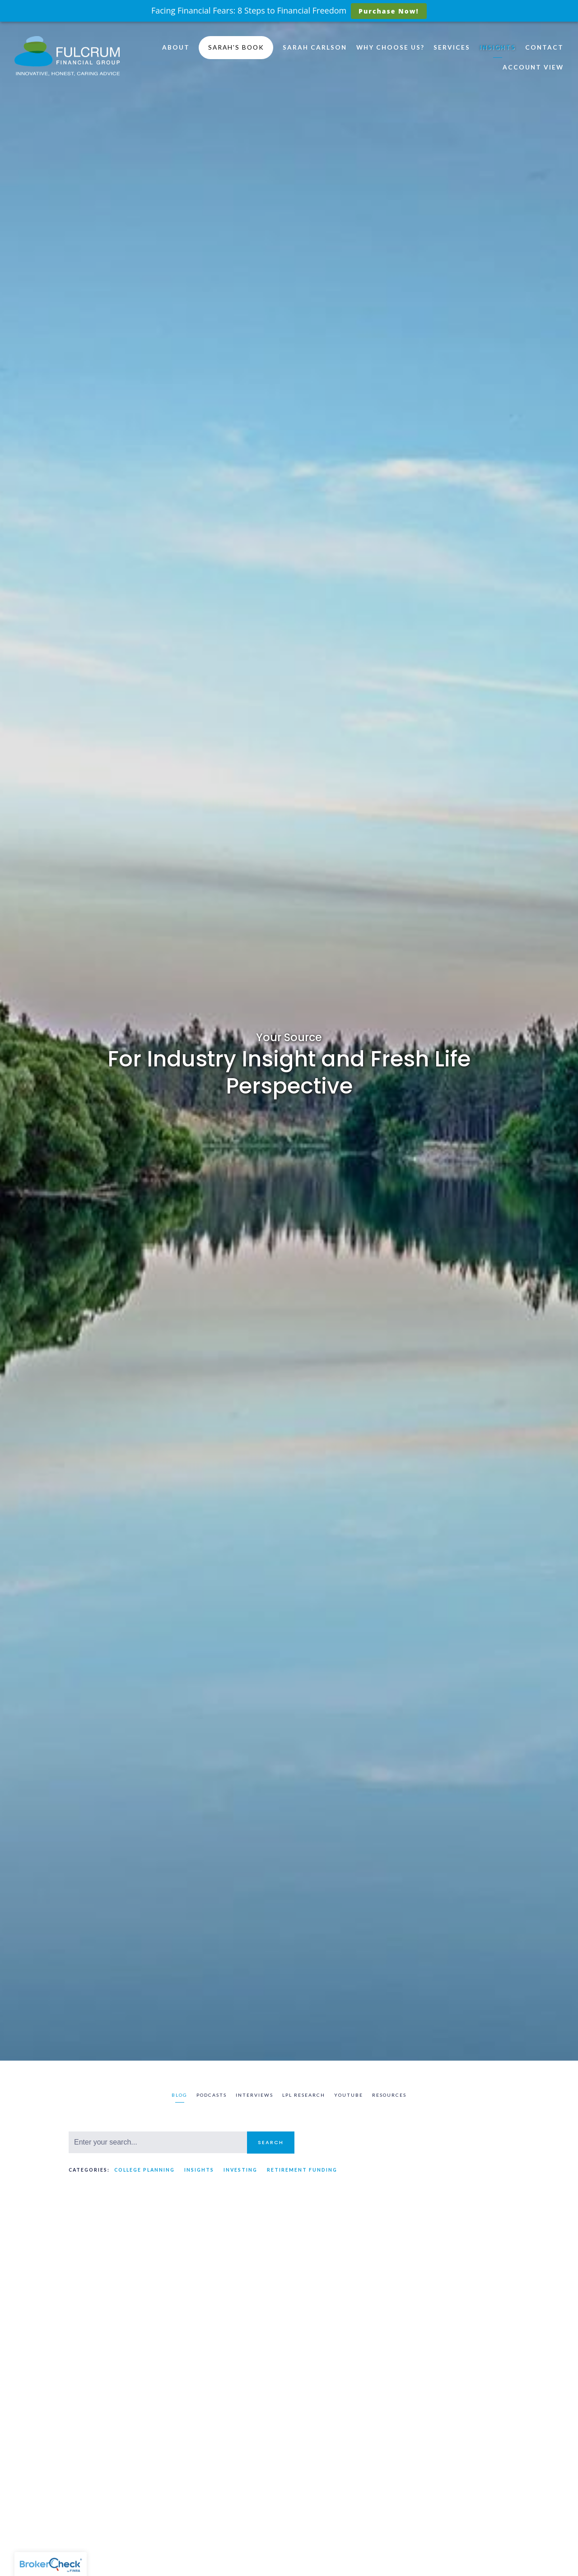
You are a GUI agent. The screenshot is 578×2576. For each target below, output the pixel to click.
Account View (533, 67)
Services (452, 47)
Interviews (254, 2095)
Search (271, 2142)
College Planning (144, 2170)
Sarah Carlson (315, 47)
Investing (240, 2170)
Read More (87, 2507)
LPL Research (303, 2095)
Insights (498, 47)
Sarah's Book (236, 47)
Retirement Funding (302, 2170)
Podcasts (211, 2095)
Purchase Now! (389, 11)
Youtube (348, 2095)
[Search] (158, 2142)
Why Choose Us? (390, 47)
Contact (544, 47)
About (176, 47)
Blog (179, 2095)
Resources (389, 2095)
